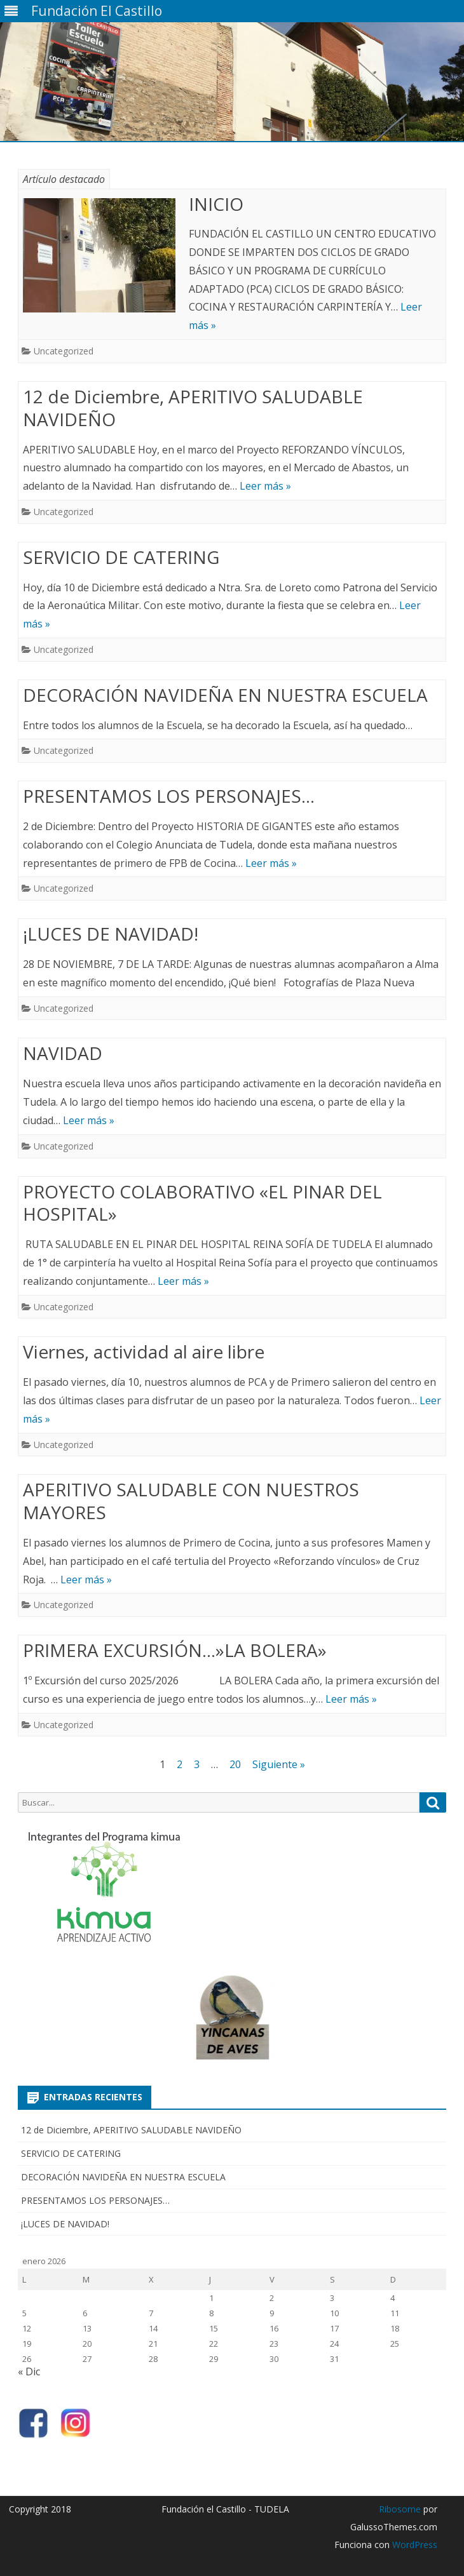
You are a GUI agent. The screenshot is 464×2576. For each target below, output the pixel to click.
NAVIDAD (62, 1053)
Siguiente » (278, 1764)
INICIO (216, 204)
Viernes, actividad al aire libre (143, 1351)
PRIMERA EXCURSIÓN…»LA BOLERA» (175, 1650)
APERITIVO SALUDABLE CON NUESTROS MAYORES (191, 1500)
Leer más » (265, 486)
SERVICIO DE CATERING (121, 557)
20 (235, 1764)
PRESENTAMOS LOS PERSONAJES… (169, 796)
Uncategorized (63, 351)
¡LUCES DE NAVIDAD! (110, 934)
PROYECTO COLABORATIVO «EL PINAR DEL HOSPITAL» (202, 1202)
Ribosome (400, 2509)
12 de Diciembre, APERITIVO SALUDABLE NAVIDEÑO (193, 407)
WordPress (413, 2545)
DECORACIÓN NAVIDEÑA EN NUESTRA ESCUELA (225, 695)
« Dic (29, 2371)
